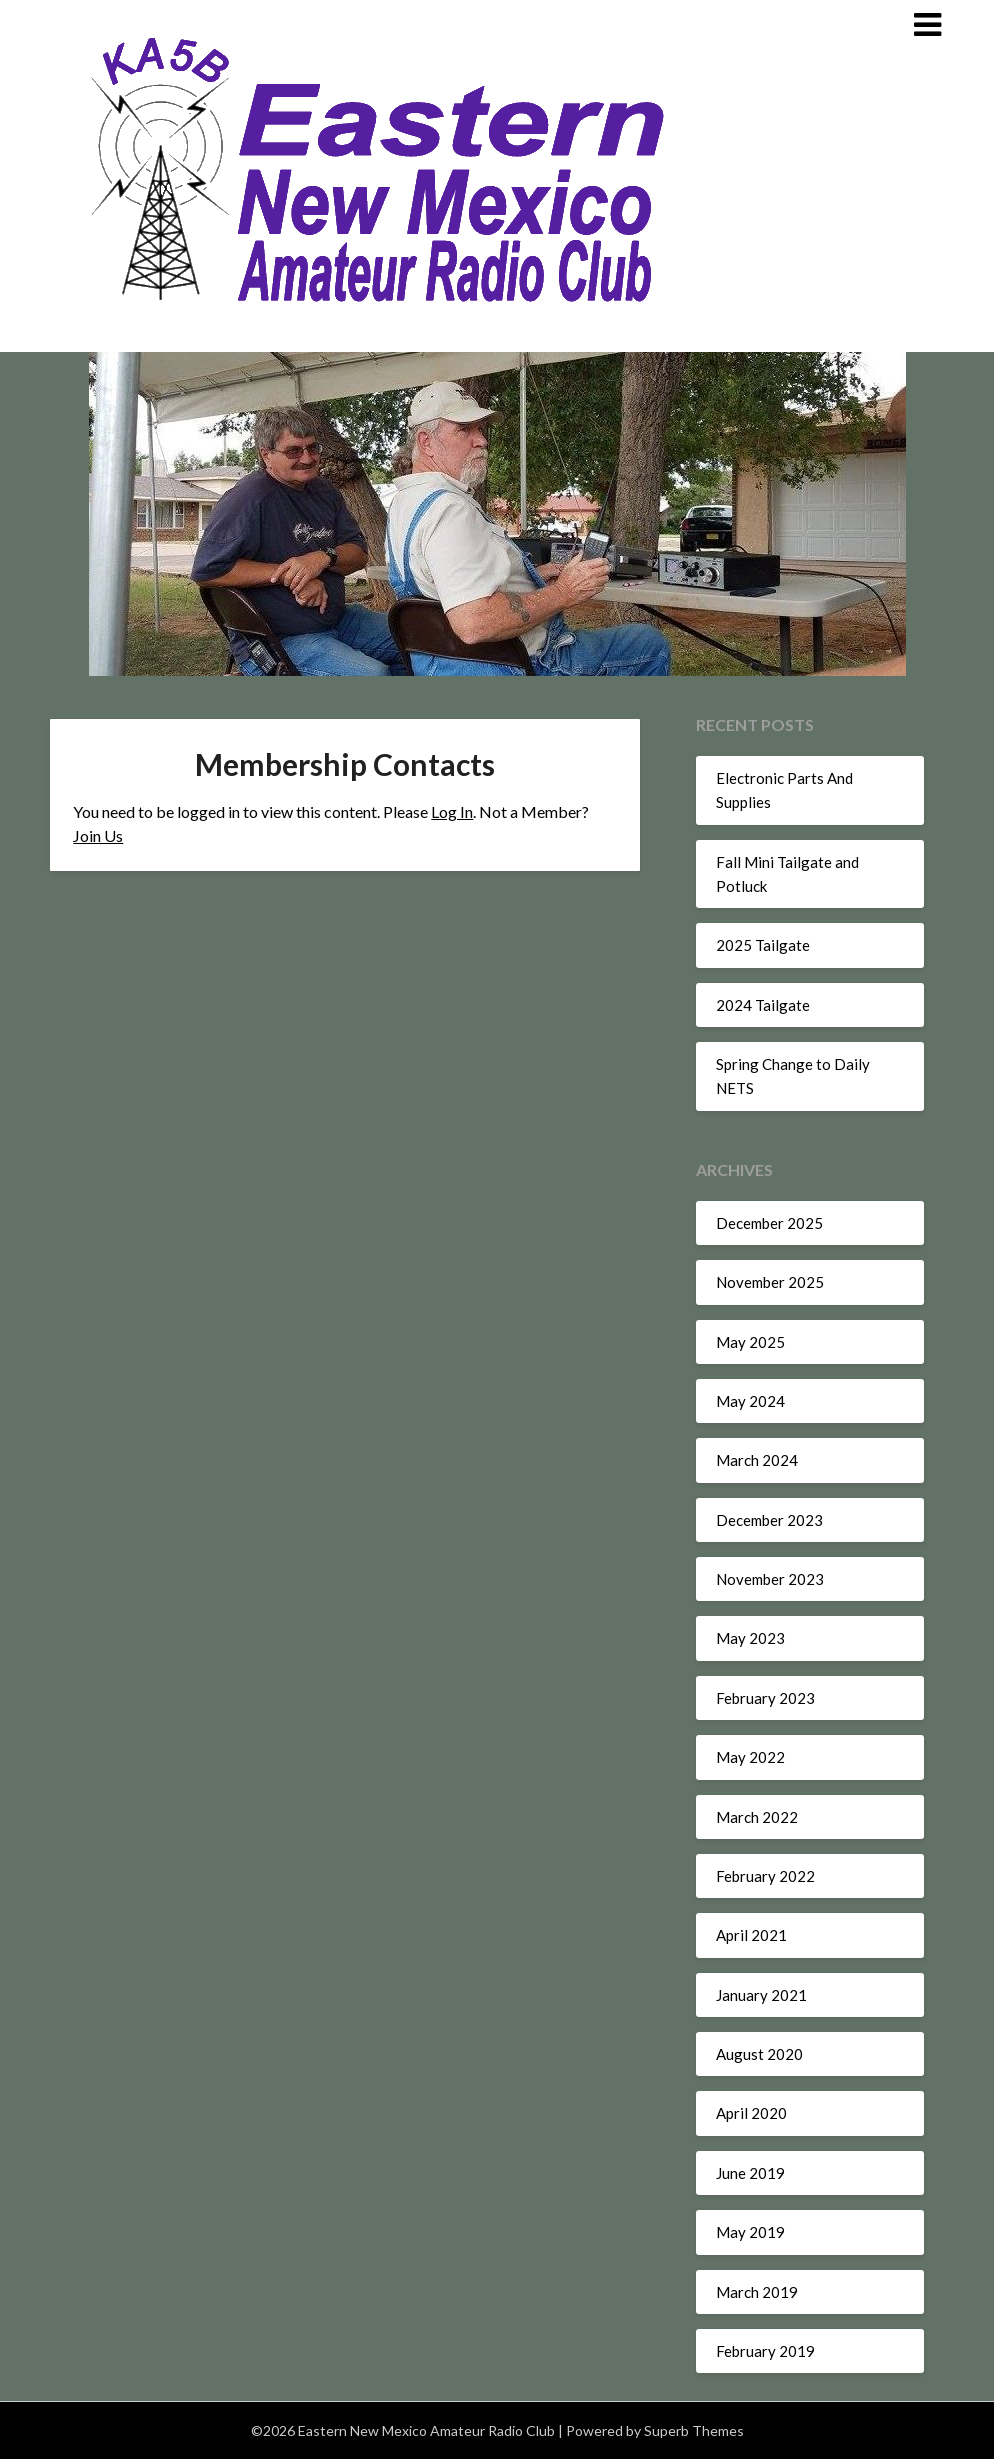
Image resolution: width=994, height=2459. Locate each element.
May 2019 (750, 2232)
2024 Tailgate (763, 1005)
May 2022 (750, 1757)
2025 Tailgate (763, 945)
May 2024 (750, 1401)
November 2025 (770, 1282)
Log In (452, 811)
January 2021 (761, 1995)
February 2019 (765, 2351)
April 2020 (751, 2113)
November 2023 (770, 1579)
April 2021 (751, 1935)
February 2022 (765, 1876)
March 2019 (757, 2292)
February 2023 (765, 1698)
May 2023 (750, 1638)
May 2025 (750, 1342)
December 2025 (769, 1223)
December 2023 (769, 1520)
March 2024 (757, 1460)
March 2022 (757, 1817)
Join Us (98, 835)
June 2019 (750, 2173)
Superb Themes (694, 2430)
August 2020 (759, 2054)
